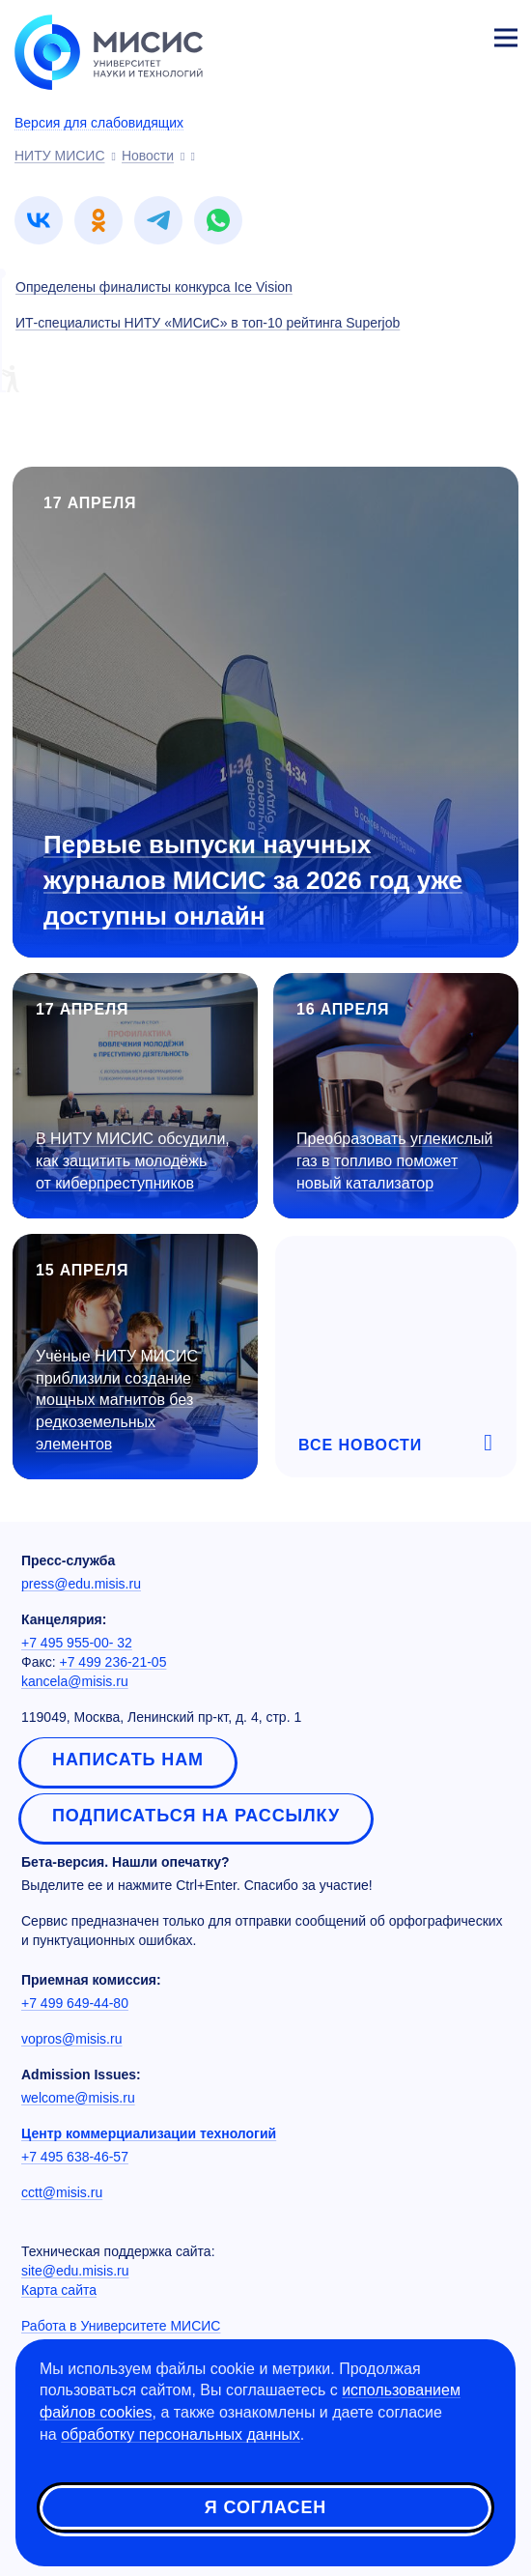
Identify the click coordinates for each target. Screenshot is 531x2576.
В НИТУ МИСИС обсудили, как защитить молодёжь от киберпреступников (133, 1161)
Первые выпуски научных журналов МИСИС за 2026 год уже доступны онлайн (252, 880)
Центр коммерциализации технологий (148, 2133)
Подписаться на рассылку (196, 1815)
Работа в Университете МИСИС (120, 2325)
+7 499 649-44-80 (74, 2003)
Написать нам (128, 1759)
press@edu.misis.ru (81, 1583)
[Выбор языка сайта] (415, 32)
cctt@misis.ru (61, 2192)
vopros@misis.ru (71, 2038)
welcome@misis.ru (78, 2097)
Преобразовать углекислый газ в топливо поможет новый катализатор (394, 1161)
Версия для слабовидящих (98, 122)
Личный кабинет (459, 34)
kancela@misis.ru (74, 1681)
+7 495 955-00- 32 (76, 1642)
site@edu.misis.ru (74, 2270)
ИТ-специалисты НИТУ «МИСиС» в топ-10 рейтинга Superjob (207, 322)
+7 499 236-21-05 (113, 1662)
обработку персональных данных (180, 2434)
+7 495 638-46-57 (74, 2156)
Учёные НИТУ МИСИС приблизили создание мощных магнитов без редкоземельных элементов (117, 1400)
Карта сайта (59, 2290)
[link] (38, 220)
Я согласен (265, 2507)
